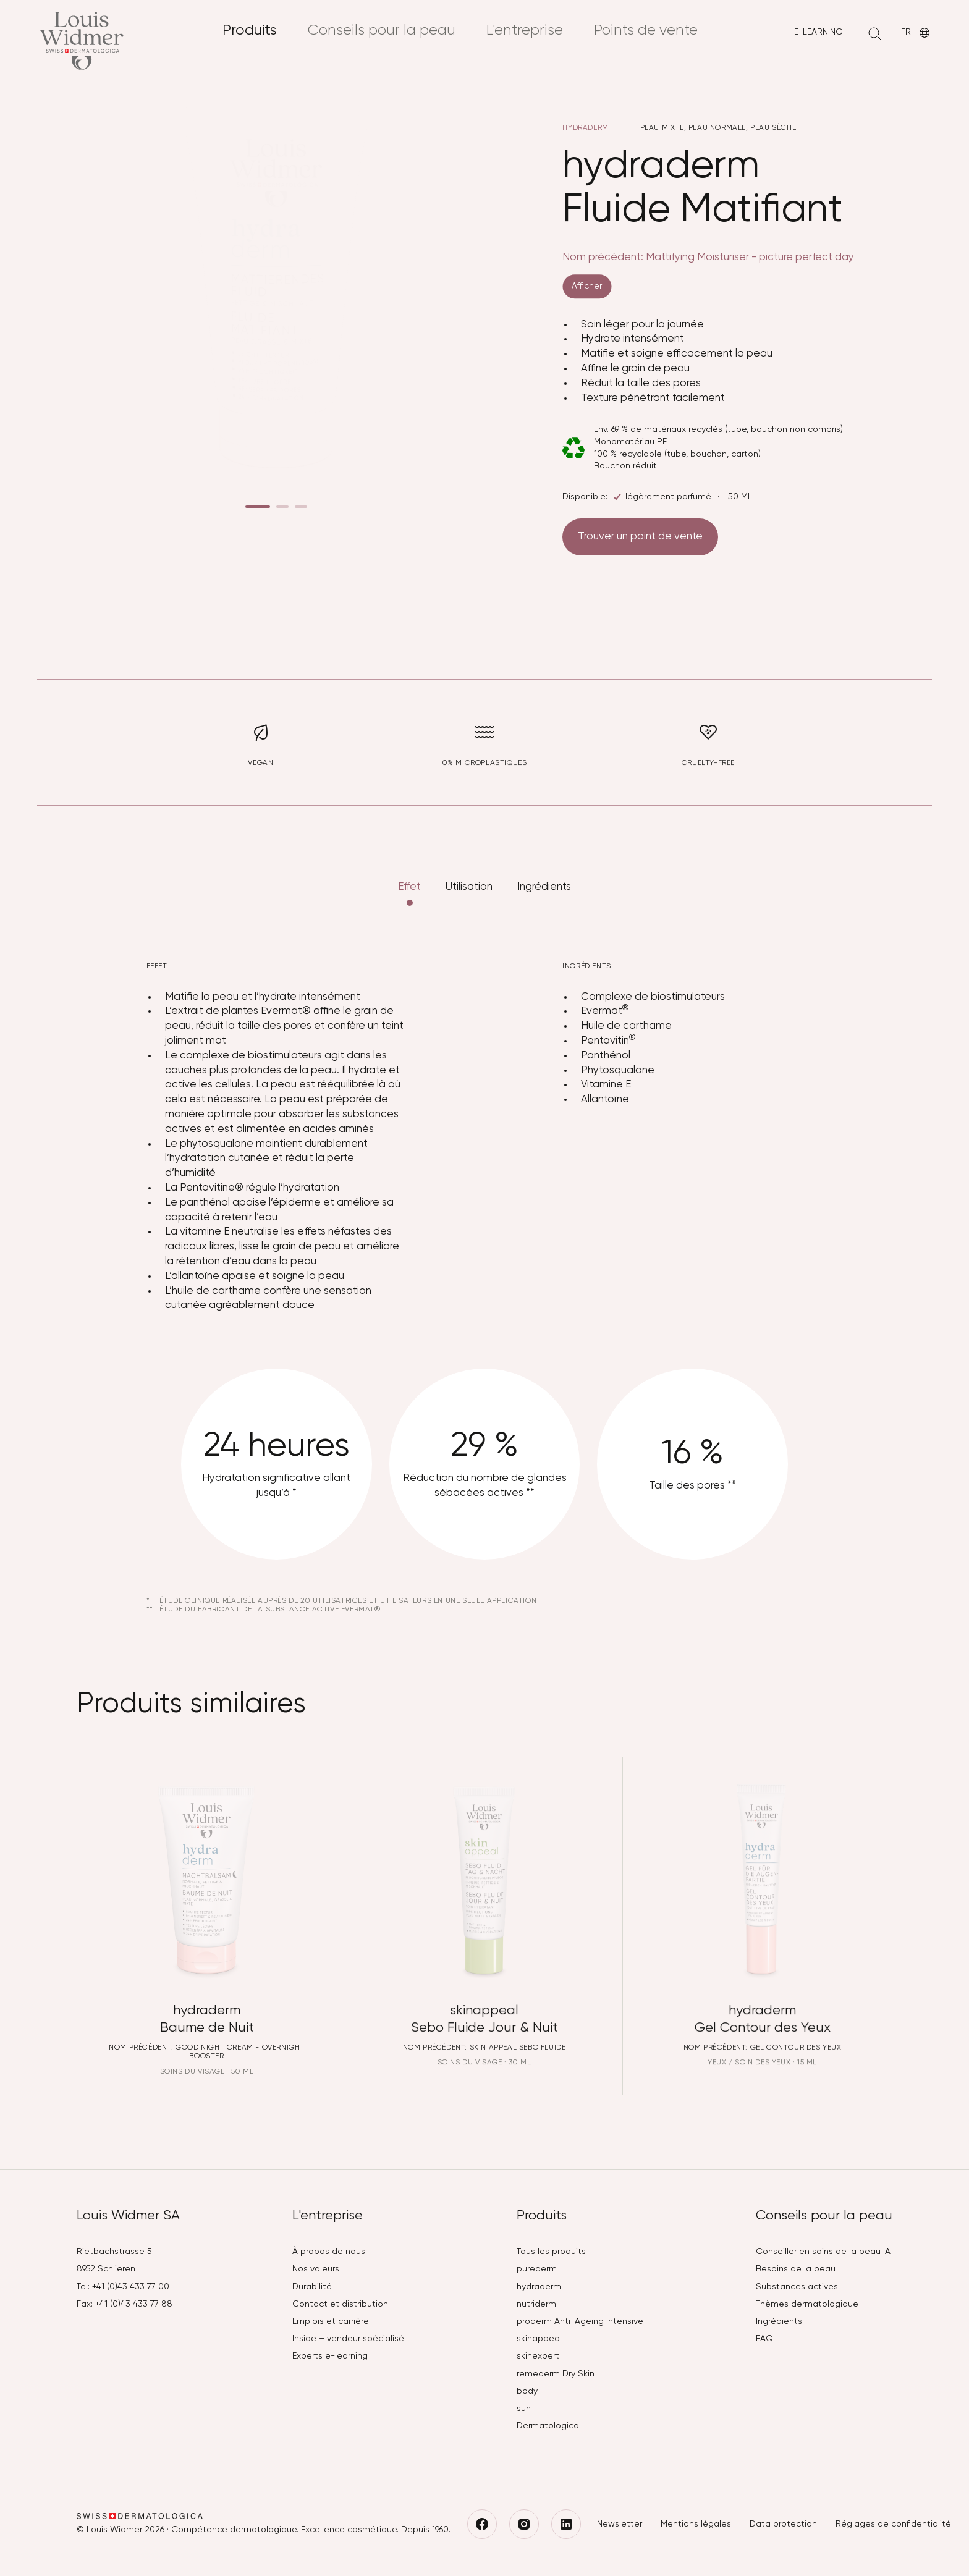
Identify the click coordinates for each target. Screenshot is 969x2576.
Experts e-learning (330, 2356)
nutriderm (536, 2304)
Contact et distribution (340, 2304)
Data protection (783, 2524)
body (527, 2391)
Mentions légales (696, 2524)
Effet (409, 899)
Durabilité (312, 2287)
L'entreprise (524, 30)
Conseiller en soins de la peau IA (823, 2251)
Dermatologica (548, 2426)
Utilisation (469, 899)
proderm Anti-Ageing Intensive (580, 2321)
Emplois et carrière (330, 2321)
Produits (249, 30)
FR (916, 33)
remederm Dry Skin (556, 2374)
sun (524, 2408)
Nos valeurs (315, 2269)
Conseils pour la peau (381, 30)
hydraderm (586, 128)
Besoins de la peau (796, 2269)
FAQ (764, 2338)
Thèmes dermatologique (807, 2304)
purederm (537, 2269)
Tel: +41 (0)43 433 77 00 (123, 2287)
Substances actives (797, 2287)
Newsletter (619, 2524)
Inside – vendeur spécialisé (348, 2338)
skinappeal (539, 2338)
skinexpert (538, 2356)
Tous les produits (551, 2251)
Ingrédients (544, 899)
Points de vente (646, 30)
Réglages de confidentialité (893, 2524)
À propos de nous (328, 2251)
